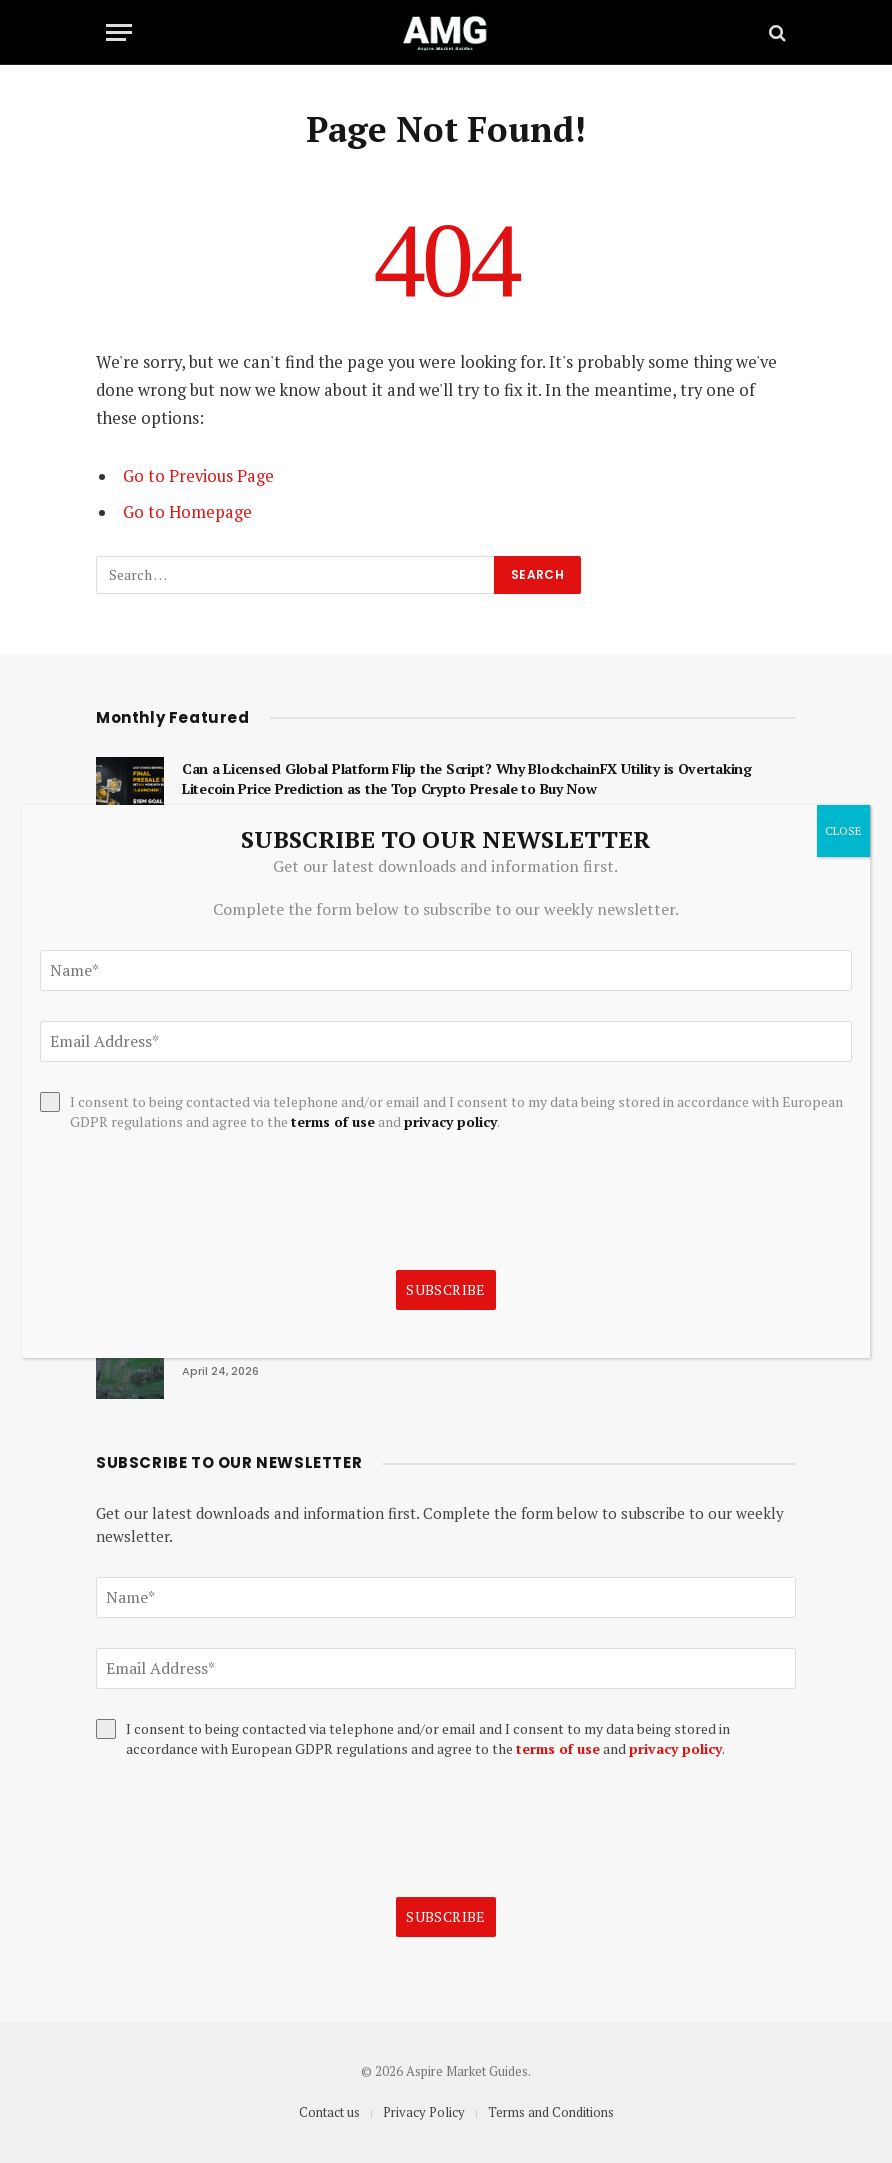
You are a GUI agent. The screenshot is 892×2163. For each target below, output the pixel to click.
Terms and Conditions (551, 2112)
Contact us (329, 2112)
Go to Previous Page (198, 476)
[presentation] (248, 1828)
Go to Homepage (187, 512)
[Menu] (119, 32)
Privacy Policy (424, 2112)
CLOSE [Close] (843, 830)
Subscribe (446, 1916)
